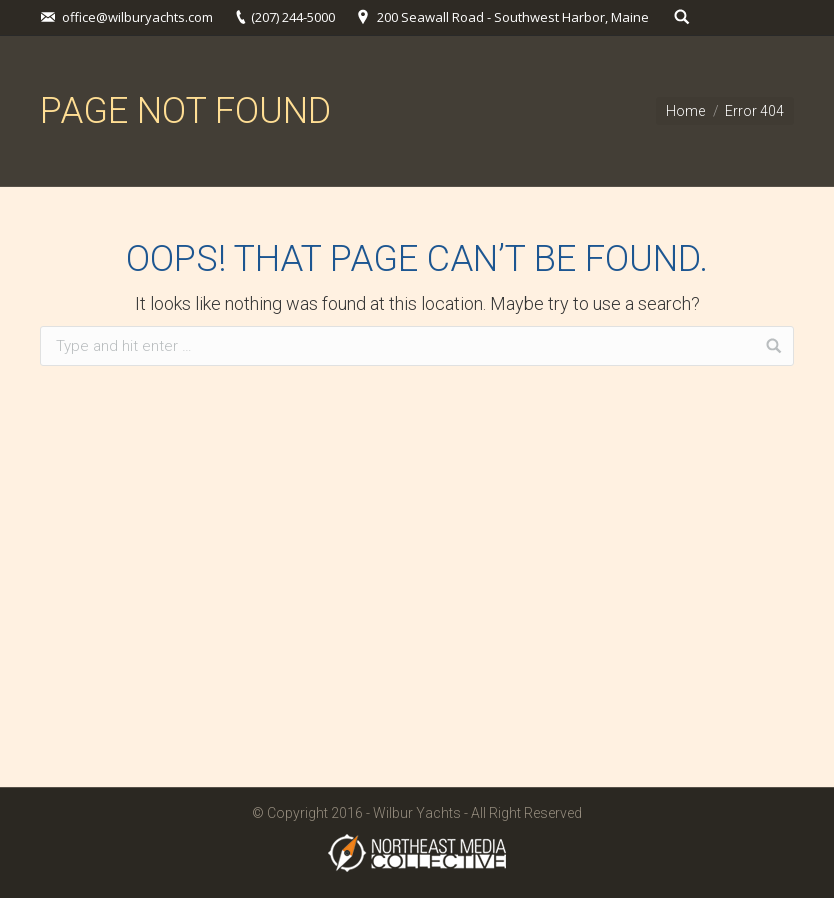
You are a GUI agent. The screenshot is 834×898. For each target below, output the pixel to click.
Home (685, 111)
